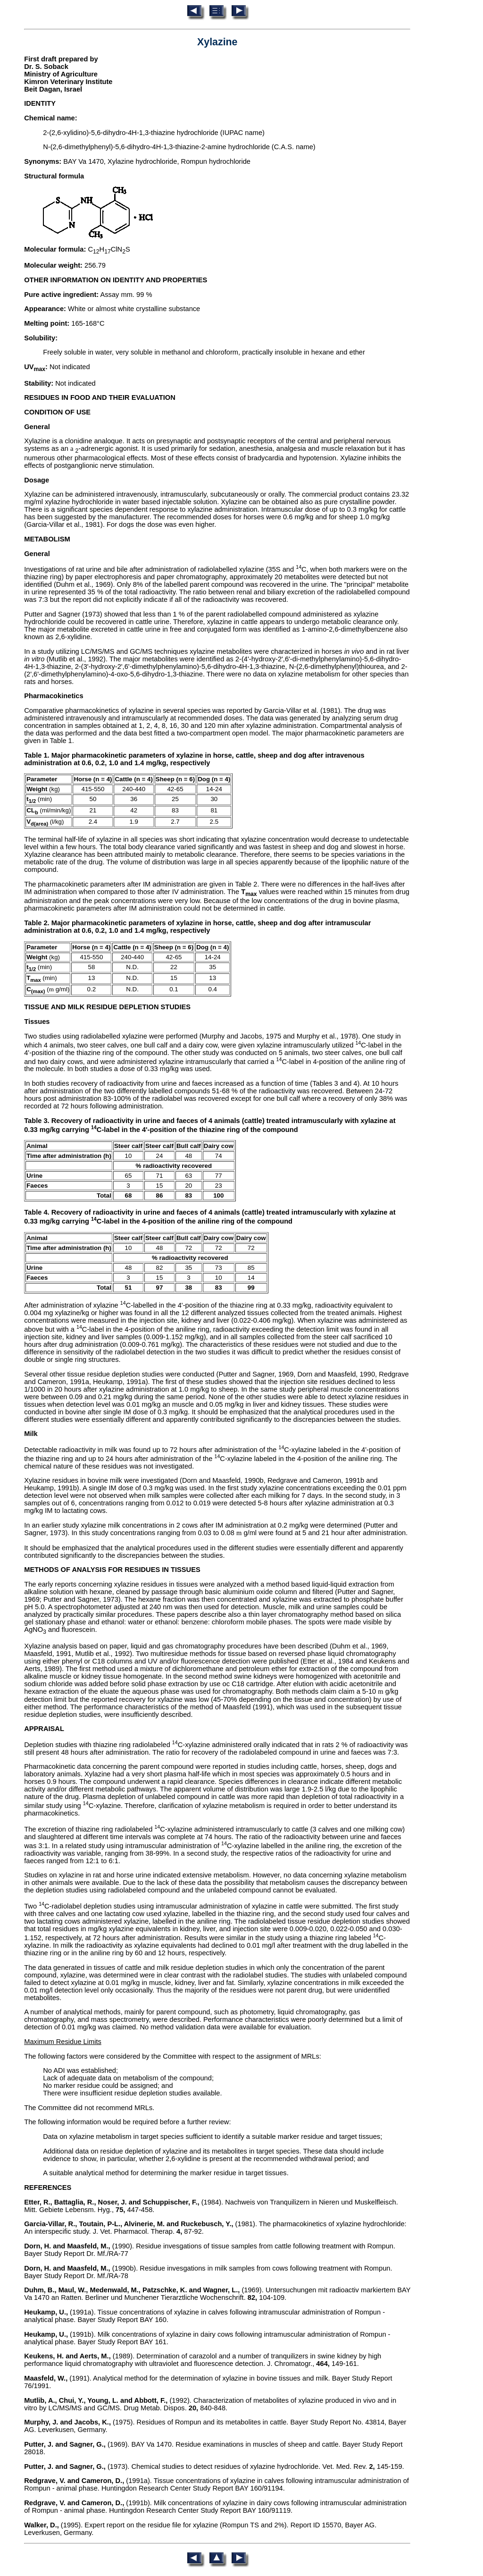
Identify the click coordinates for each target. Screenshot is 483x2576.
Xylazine (217, 42)
